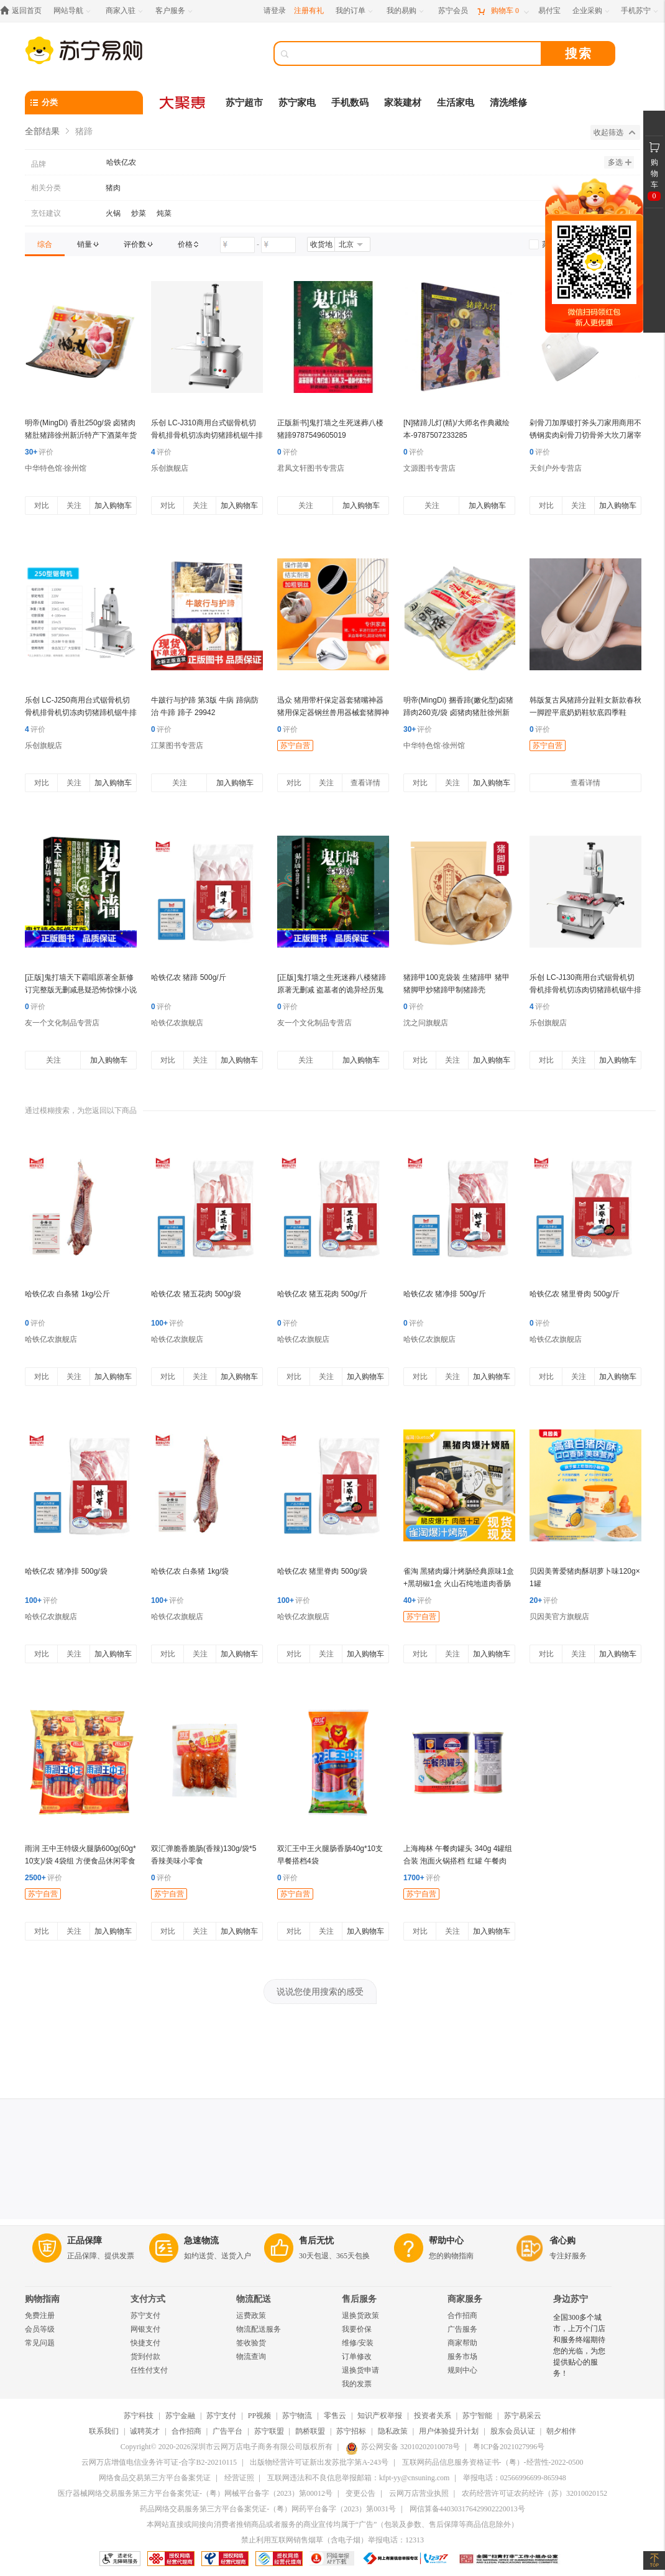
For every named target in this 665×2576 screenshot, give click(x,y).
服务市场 (462, 2356)
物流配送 (253, 2299)
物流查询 (251, 2356)
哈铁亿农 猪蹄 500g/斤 (188, 977)
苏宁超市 (244, 103)
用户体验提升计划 (449, 2431)
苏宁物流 (297, 2415)
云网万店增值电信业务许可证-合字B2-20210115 (159, 2462)
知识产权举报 (379, 2415)
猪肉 (113, 187)
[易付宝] (549, 11)
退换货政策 (360, 2315)
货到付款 (145, 2356)
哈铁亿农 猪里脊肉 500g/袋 (322, 1571)
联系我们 (104, 2431)
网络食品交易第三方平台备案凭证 (155, 2477)
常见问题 (40, 2342)
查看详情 (365, 782)
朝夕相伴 (561, 2431)
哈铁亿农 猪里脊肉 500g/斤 (575, 1294)
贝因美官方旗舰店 (559, 1616)
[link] (45, 244)
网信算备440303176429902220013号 (467, 2508)
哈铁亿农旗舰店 (177, 1022)
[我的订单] (355, 11)
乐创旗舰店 (169, 468)
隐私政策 (393, 2431)
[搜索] (416, 53)
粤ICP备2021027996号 (508, 2446)
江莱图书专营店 (177, 745)
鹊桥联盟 (310, 2431)
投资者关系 (432, 2415)
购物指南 (42, 2299)
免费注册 (40, 2315)
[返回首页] (24, 11)
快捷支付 (145, 2342)
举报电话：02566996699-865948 (514, 2477)
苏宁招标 (351, 2431)
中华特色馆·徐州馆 (55, 468)
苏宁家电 (297, 103)
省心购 (562, 2240)
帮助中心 (446, 2240)
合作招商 (462, 2315)
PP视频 (259, 2415)
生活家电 (455, 103)
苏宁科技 (139, 2415)
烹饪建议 (46, 213)
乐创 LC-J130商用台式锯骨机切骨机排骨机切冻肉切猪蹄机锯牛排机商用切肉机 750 (585, 990)
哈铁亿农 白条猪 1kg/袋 (190, 1571)
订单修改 (357, 2356)
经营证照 (239, 2477)
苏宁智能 (477, 2415)
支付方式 (148, 2299)
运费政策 (251, 2315)
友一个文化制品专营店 (62, 1022)
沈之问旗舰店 (425, 1022)
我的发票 (357, 2384)
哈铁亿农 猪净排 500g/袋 (66, 1571)
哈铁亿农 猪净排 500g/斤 (444, 1294)
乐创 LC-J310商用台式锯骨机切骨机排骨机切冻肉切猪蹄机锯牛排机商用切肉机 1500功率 (207, 435)
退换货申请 (360, 2370)
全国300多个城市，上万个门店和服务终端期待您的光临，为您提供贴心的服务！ (579, 2345)
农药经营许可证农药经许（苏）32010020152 (534, 2493)
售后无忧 (316, 2240)
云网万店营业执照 (419, 2493)
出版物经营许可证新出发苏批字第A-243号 (319, 2462)
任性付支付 (149, 2370)
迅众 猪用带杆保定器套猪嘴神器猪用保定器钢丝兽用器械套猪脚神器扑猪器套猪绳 (333, 712)
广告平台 (227, 2431)
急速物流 (201, 2240)
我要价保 (357, 2329)
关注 (73, 505)
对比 (41, 505)
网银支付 (145, 2329)
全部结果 (42, 131)
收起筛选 (614, 132)
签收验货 (251, 2342)
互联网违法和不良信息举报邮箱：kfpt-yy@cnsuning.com (358, 2477)
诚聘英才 (145, 2431)
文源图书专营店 (429, 468)
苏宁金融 (180, 2415)
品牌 (38, 164)
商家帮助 (462, 2342)
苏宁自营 (295, 745)
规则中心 (462, 2370)
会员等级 (40, 2329)
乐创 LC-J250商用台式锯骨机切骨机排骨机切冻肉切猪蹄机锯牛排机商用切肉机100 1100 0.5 (81, 712)
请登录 (275, 10)
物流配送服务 (258, 2329)
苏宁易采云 (522, 2415)
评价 (39, 452)
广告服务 (462, 2329)
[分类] (84, 102)
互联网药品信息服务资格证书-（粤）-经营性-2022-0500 (493, 2462)
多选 (619, 162)
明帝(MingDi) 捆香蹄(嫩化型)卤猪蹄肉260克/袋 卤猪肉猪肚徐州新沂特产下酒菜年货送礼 (458, 712)
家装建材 (402, 103)
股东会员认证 (512, 2431)
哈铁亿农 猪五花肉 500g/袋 (196, 1294)
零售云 (335, 2415)
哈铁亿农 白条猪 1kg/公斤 (67, 1294)
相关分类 (46, 187)
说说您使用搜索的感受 (320, 1992)
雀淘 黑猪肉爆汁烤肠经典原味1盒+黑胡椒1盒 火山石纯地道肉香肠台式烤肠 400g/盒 (458, 1583)
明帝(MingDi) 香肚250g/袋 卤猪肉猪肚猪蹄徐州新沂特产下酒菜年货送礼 (81, 435)
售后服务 (359, 2299)
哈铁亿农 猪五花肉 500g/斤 (322, 1294)
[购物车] (503, 11)
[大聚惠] (183, 102)
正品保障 (84, 2240)
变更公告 (360, 2493)
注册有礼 (309, 10)
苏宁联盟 (269, 2431)
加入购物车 (113, 505)
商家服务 (464, 2299)
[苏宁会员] (453, 11)
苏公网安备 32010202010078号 (403, 2446)
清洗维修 (508, 103)
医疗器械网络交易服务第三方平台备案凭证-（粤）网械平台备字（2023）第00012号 (195, 2493)
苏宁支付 (145, 2315)
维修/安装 (358, 2342)
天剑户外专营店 (556, 468)
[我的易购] (406, 11)
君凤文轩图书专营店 (310, 468)
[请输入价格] (237, 245)
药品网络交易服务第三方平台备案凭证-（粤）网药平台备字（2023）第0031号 (268, 2508)
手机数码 (350, 103)
